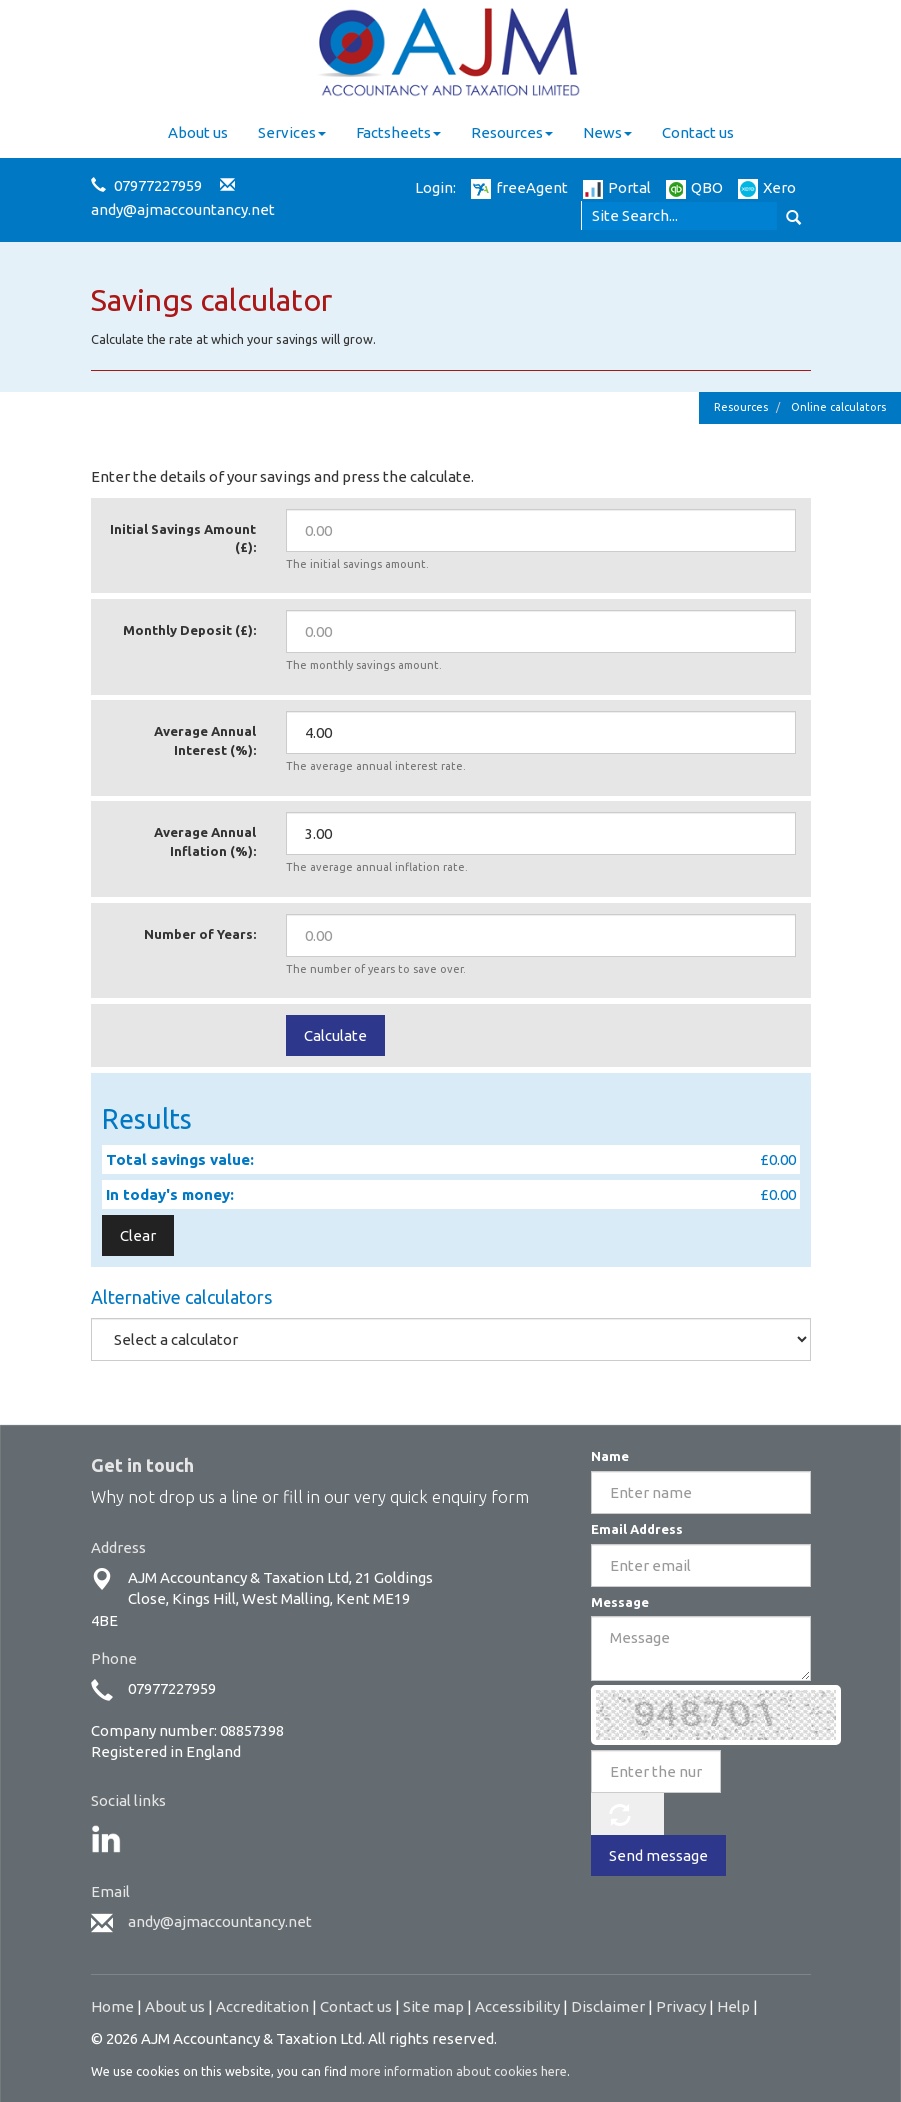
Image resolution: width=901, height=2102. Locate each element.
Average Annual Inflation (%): (205, 841)
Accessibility (517, 2006)
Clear (138, 1235)
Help (733, 2006)
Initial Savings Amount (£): (183, 538)
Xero (767, 187)
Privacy (681, 2006)
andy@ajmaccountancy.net (183, 209)
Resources (512, 132)
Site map (433, 2006)
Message (620, 1602)
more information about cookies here (458, 2071)
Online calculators (838, 407)
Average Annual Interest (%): (205, 740)
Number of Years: (200, 934)
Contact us (698, 132)
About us (198, 132)
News (607, 132)
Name (610, 1456)
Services (292, 132)
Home (112, 2006)
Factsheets (398, 132)
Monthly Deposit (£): (189, 630)
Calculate (335, 1035)
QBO (694, 187)
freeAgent (519, 187)
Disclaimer (608, 2006)
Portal (617, 187)
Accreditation (262, 2006)
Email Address (637, 1529)
